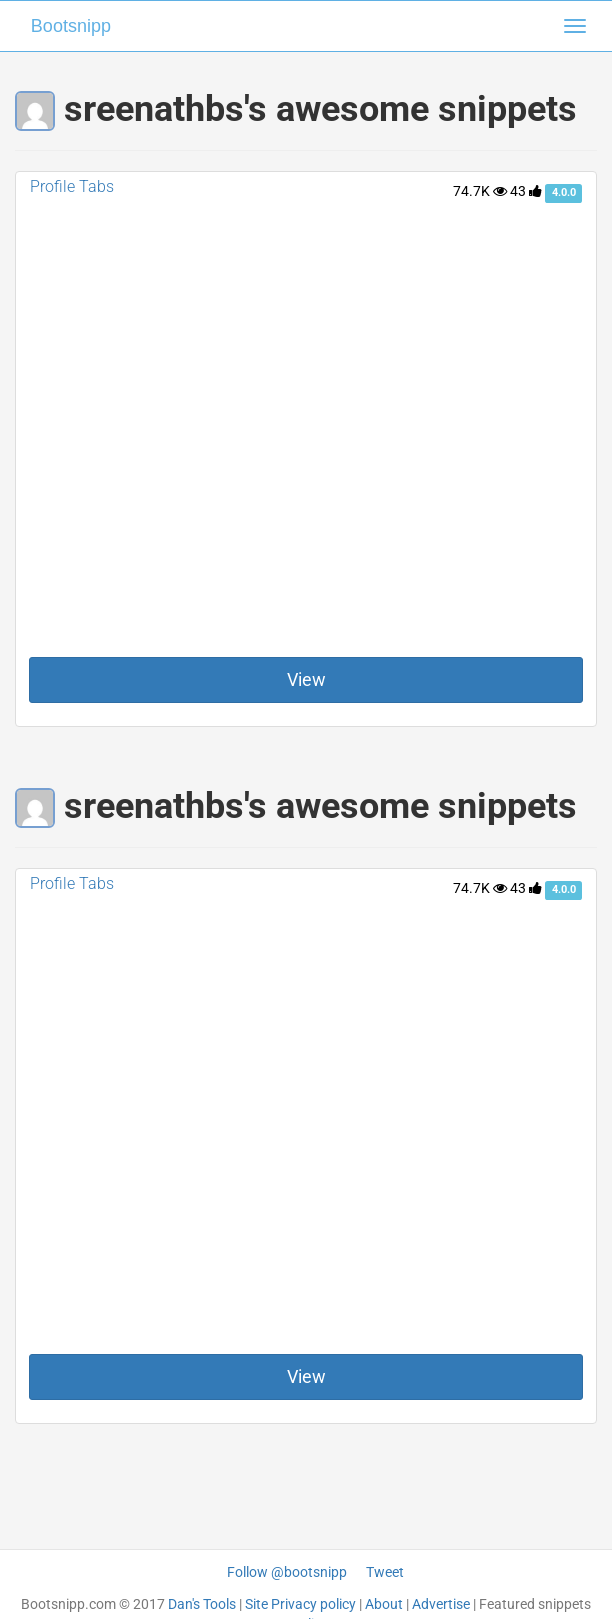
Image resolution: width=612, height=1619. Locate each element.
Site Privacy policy (300, 1604)
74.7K (480, 191)
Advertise (441, 1604)
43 (526, 191)
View (306, 679)
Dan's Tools (202, 1604)
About (384, 1604)
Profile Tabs (72, 186)
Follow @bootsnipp (287, 1572)
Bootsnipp (71, 26)
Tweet (385, 1572)
